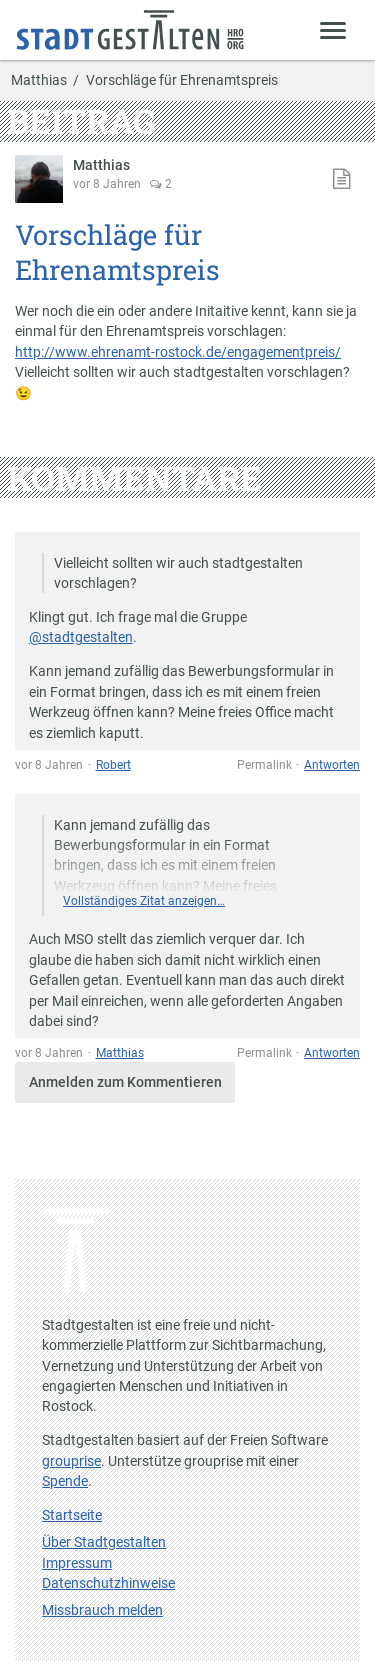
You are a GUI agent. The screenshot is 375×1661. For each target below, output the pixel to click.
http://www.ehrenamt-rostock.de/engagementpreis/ (178, 352)
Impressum (77, 1563)
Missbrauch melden (102, 1610)
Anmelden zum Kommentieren (125, 1082)
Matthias (39, 81)
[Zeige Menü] (333, 29)
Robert (113, 765)
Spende (65, 1481)
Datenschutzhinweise (108, 1583)
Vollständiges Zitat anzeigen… (144, 901)
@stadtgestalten (81, 637)
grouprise (71, 1461)
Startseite (72, 1515)
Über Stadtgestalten (104, 1542)
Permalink (264, 765)
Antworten (332, 765)
